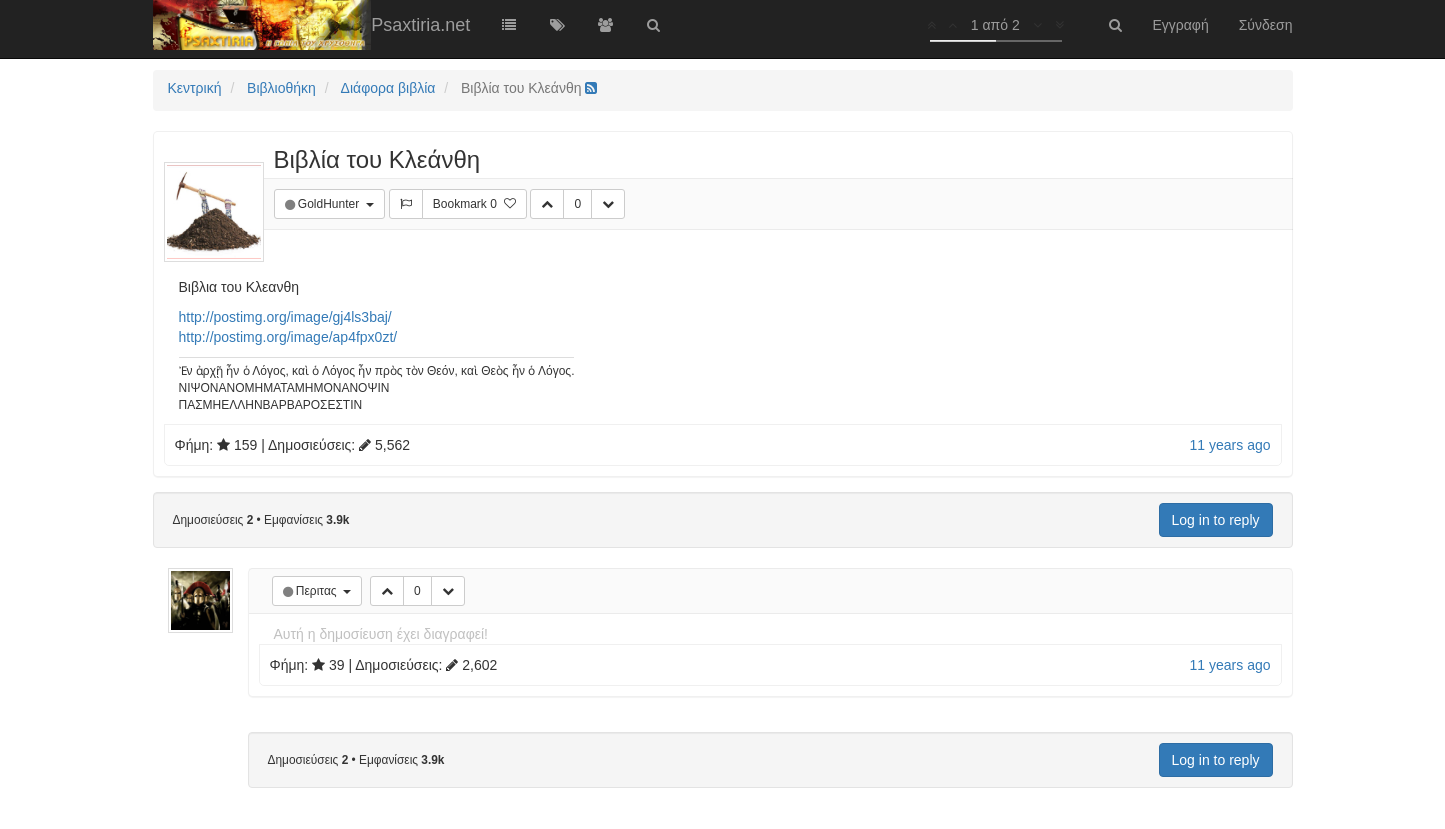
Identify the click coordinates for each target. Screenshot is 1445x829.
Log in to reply (1216, 520)
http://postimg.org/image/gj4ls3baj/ (285, 317)
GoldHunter (330, 204)
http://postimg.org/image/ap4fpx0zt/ (288, 337)
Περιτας (318, 591)
